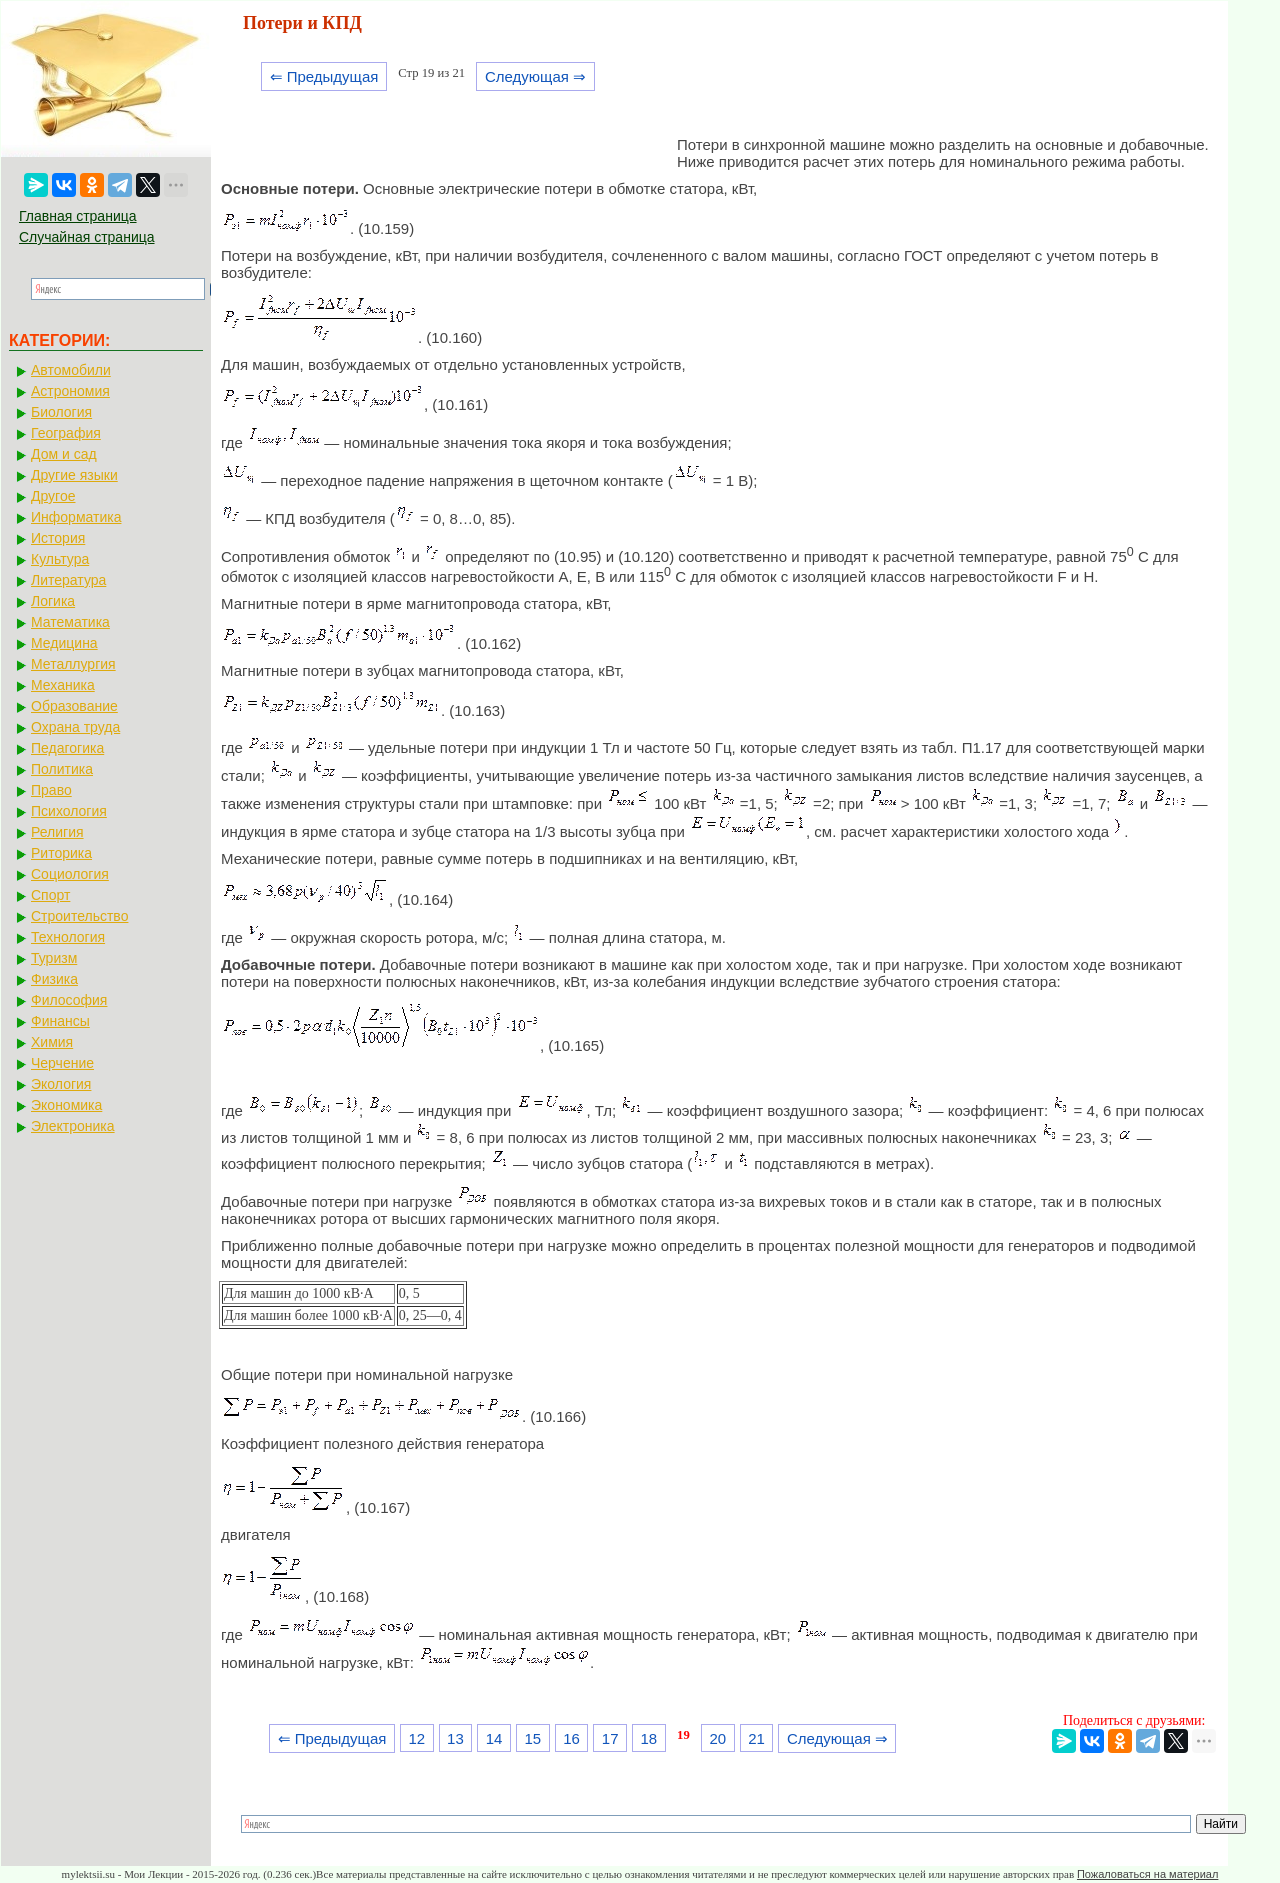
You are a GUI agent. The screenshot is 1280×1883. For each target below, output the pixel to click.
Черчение (62, 1063)
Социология (70, 874)
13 (455, 1738)
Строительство (79, 916)
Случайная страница (87, 237)
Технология (68, 937)
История (58, 538)
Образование (74, 706)
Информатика (76, 517)
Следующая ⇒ (535, 76)
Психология (69, 811)
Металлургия (73, 664)
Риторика (61, 853)
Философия (69, 1000)
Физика (54, 979)
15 (532, 1738)
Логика (53, 601)
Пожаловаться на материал (1147, 1874)
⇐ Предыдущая (324, 76)
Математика (70, 622)
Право (51, 790)
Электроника (73, 1126)
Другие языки (74, 475)
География (66, 433)
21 (756, 1738)
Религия (57, 832)
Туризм (54, 958)
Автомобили (71, 370)
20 (718, 1738)
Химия (52, 1042)
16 (571, 1738)
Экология (61, 1084)
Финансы (60, 1021)
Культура (60, 559)
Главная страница (78, 216)
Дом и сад (64, 454)
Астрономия (70, 391)
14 (494, 1738)
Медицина (64, 643)
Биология (61, 412)
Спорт (50, 895)
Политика (62, 769)
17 (610, 1738)
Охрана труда (75, 727)
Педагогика (67, 748)
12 (416, 1738)
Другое (53, 496)
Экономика (66, 1105)
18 (649, 1738)
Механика (63, 685)
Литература (68, 580)
